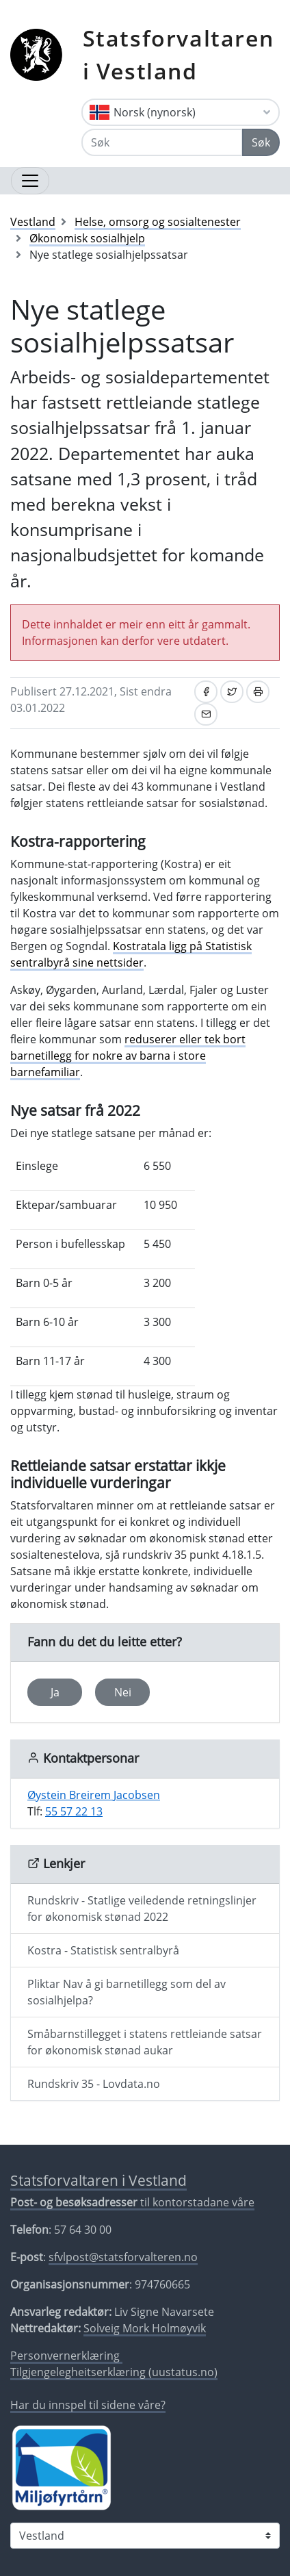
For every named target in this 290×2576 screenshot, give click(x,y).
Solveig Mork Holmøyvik (144, 2328)
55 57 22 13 (74, 1811)
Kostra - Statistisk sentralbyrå (103, 1950)
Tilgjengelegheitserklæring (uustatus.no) (114, 2372)
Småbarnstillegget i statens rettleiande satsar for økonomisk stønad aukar (144, 2042)
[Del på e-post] (206, 714)
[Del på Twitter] (231, 691)
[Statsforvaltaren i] (145, 2536)
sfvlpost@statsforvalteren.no (123, 2257)
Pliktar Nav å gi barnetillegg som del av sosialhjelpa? (126, 1992)
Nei (122, 1692)
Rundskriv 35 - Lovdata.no (93, 2083)
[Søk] (162, 142)
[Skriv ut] (257, 691)
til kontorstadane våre (132, 2202)
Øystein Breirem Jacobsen (93, 1794)
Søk (261, 142)
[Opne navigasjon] (30, 180)
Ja (55, 1692)
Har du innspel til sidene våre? (88, 2404)
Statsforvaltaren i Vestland (178, 54)
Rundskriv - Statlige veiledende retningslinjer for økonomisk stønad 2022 (141, 1908)
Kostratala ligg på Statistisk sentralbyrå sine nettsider (131, 954)
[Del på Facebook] (206, 691)
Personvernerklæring (66, 2355)
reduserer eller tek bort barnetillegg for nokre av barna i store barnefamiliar (128, 1056)
